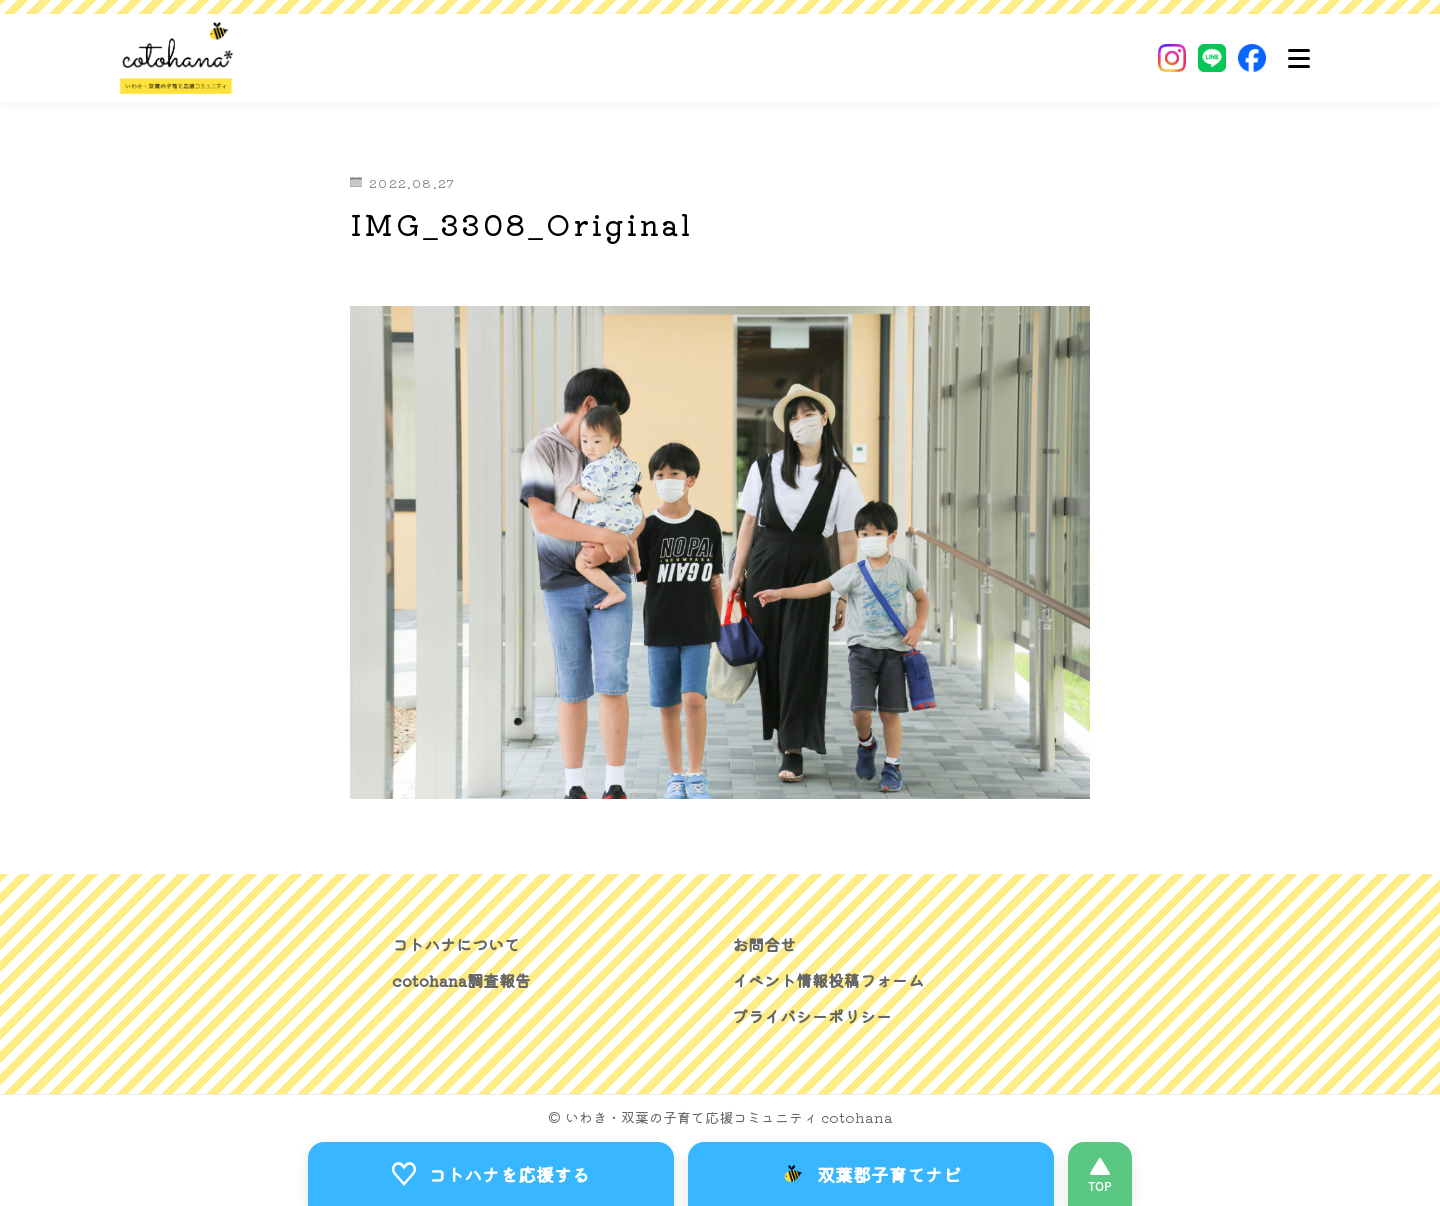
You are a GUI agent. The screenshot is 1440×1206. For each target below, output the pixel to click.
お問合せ (764, 944)
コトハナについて (456, 944)
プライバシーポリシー (812, 1016)
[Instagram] (1172, 58)
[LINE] (1212, 58)
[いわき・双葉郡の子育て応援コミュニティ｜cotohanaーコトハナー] (177, 58)
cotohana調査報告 (461, 980)
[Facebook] (1252, 58)
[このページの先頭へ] (1100, 1174)
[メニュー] (1299, 58)
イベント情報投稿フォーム (828, 980)
